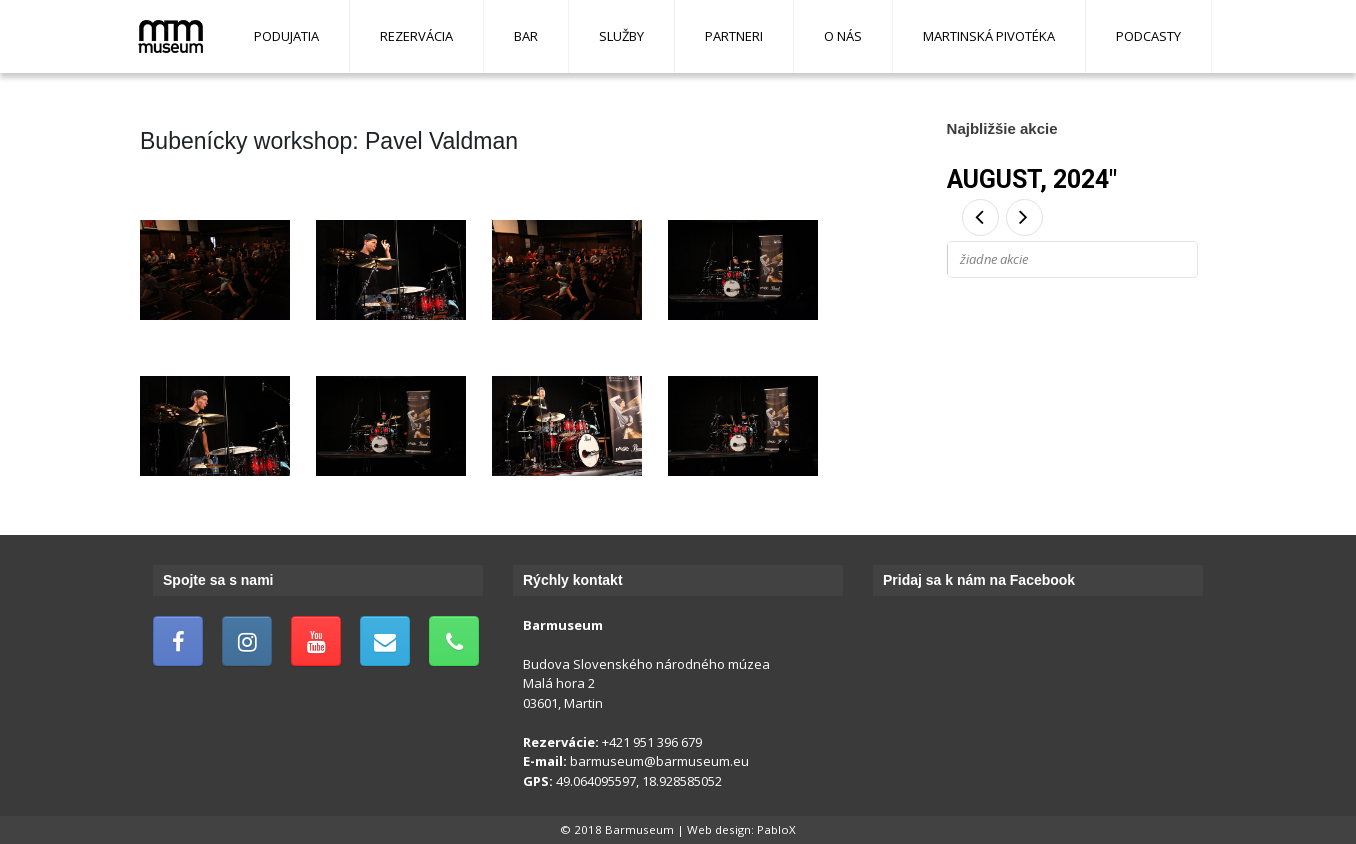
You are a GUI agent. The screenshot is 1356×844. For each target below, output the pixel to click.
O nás (843, 36)
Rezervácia (416, 36)
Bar (526, 36)
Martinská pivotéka (989, 36)
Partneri (734, 36)
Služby (621, 36)
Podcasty (1148, 36)
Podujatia (286, 36)
